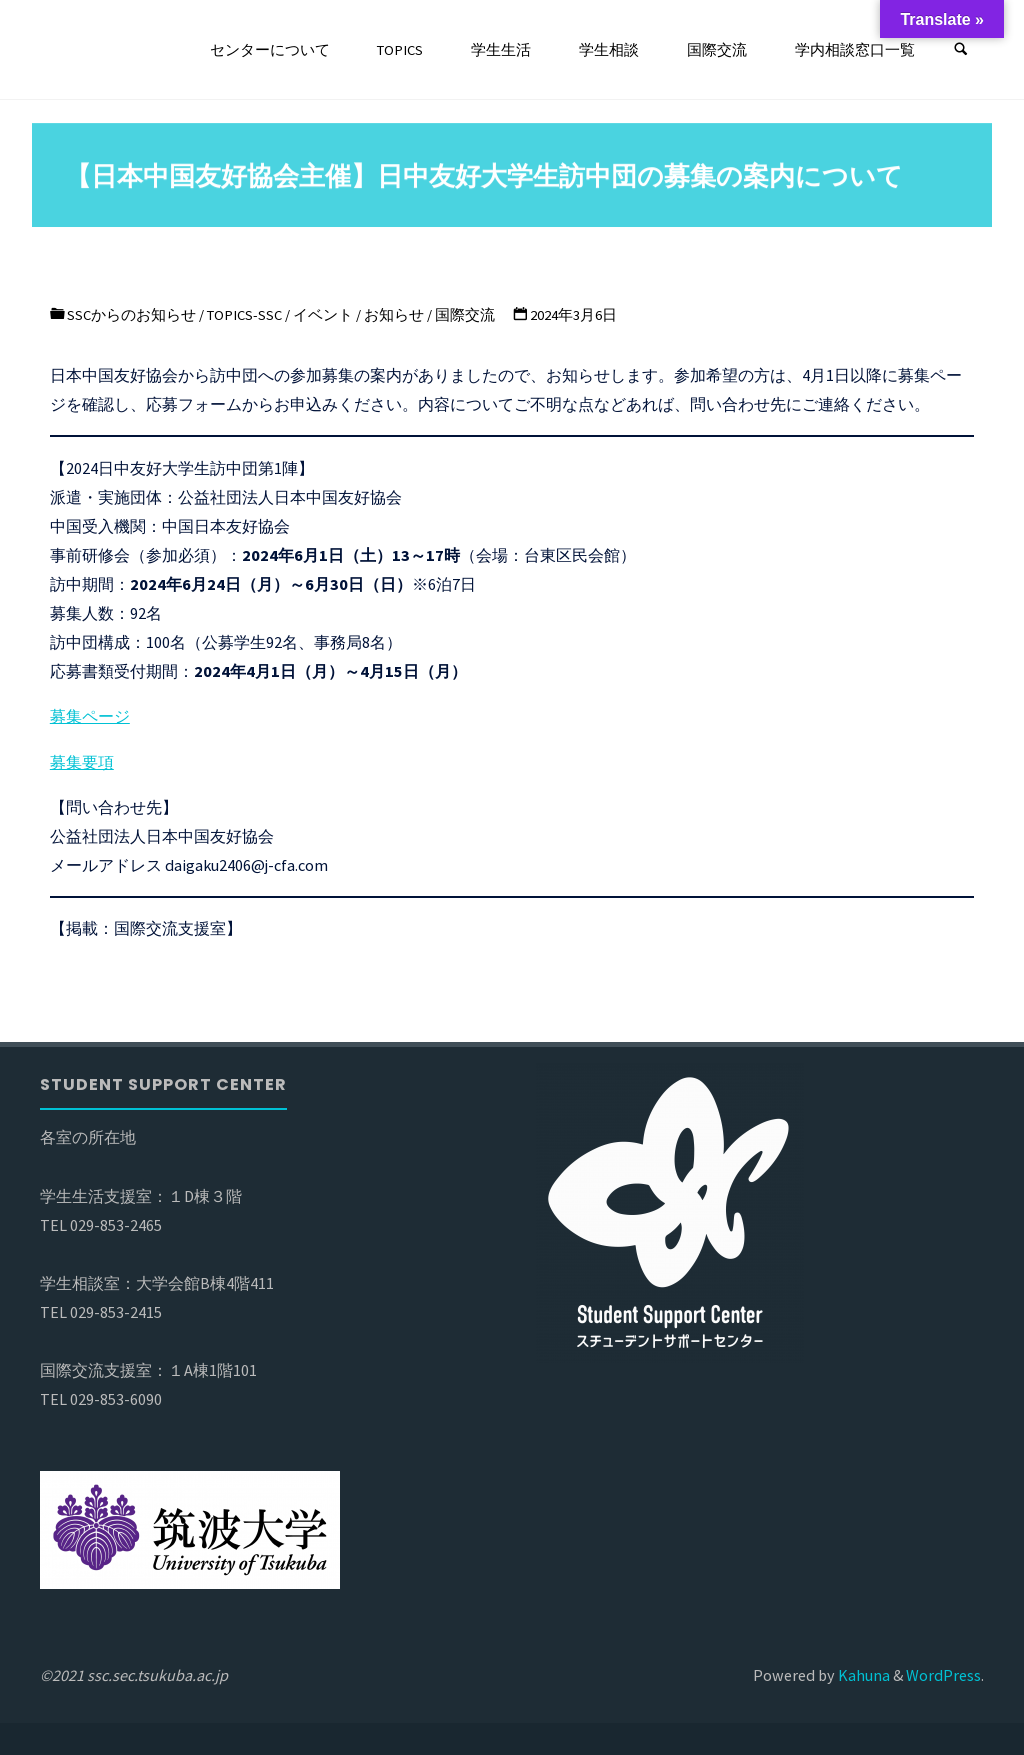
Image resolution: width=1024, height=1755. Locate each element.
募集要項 (82, 762)
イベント (323, 315)
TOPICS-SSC (244, 315)
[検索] (961, 50)
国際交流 (465, 315)
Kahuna (862, 1675)
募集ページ (90, 716)
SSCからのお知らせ (131, 315)
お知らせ (394, 315)
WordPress (943, 1675)
